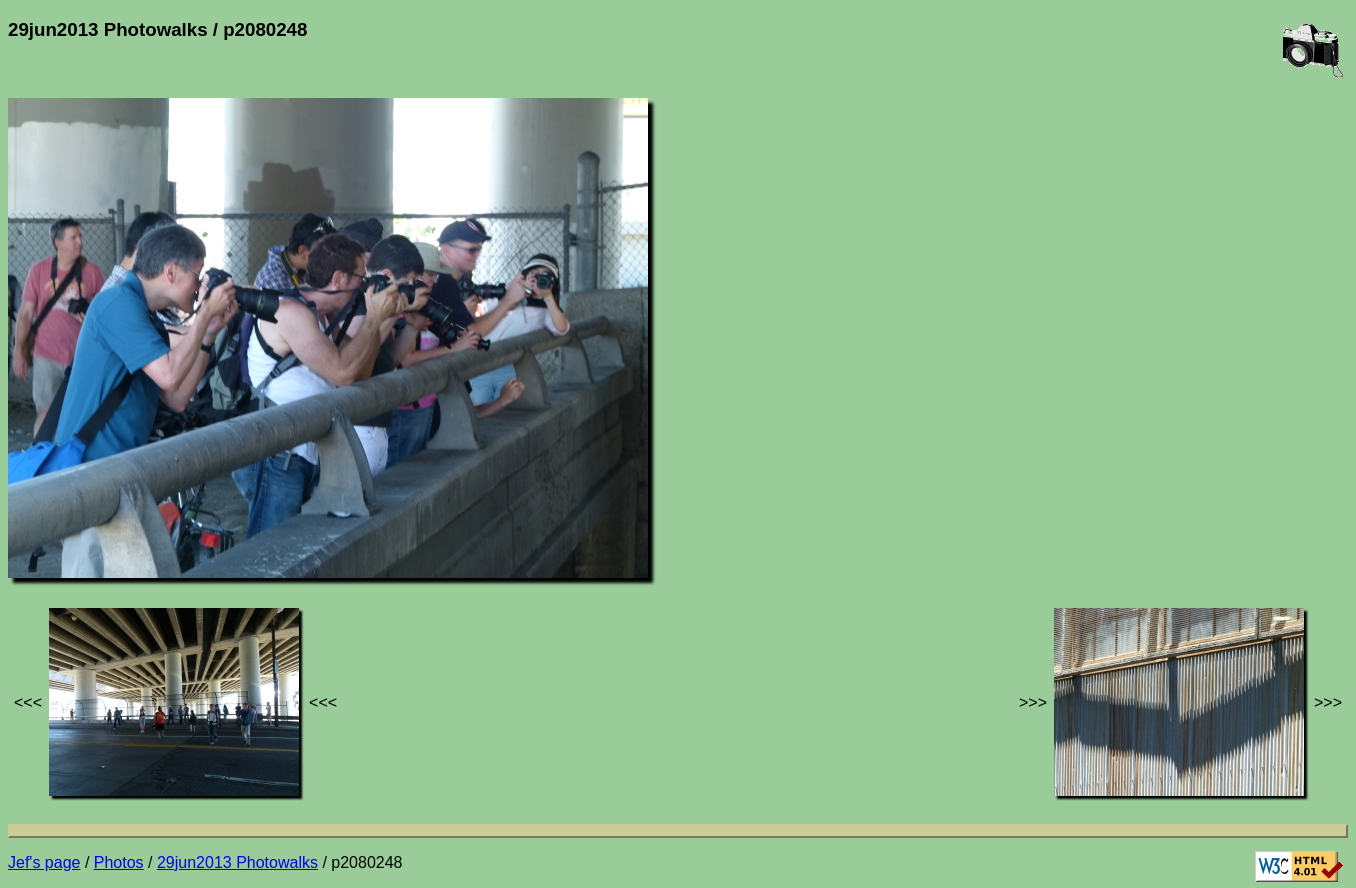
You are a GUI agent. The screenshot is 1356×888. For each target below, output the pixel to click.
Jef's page (44, 862)
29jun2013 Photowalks (237, 862)
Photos (119, 862)
